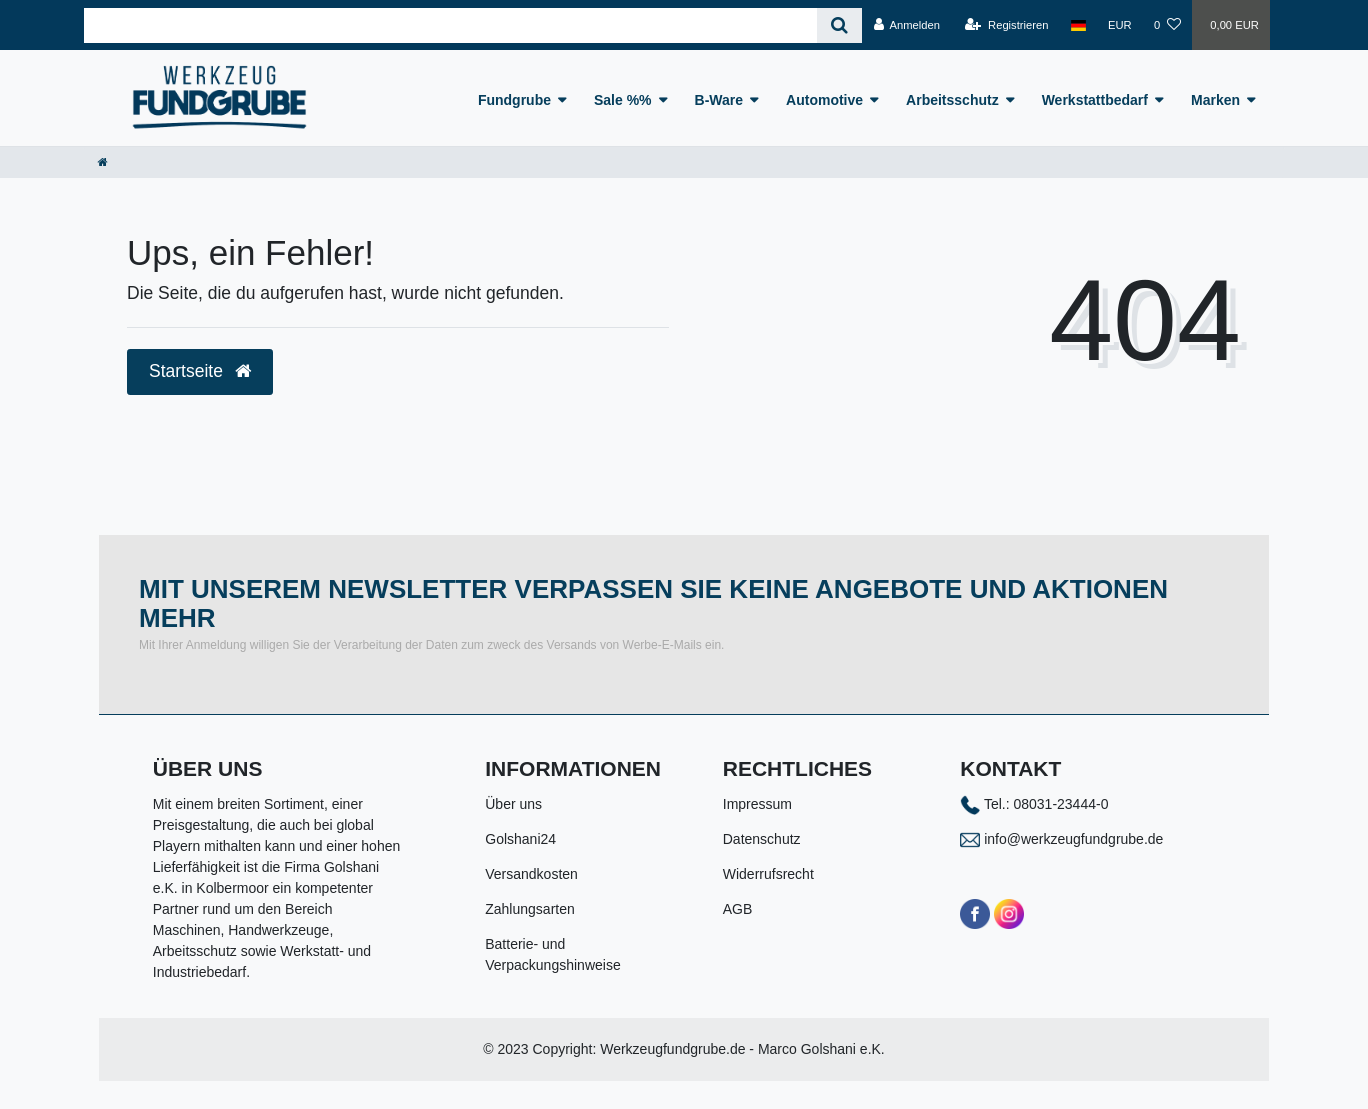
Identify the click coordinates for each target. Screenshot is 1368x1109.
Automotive (824, 100)
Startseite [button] (200, 371)
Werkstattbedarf (1095, 100)
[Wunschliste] (1167, 25)
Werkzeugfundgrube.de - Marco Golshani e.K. (742, 1049)
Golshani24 (520, 839)
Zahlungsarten (530, 909)
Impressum (757, 804)
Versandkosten (531, 874)
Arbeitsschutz (952, 100)
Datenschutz (762, 839)
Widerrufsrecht (768, 874)
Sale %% (623, 100)
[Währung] (1120, 25)
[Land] (1078, 25)
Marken (1215, 100)
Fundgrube (514, 100)
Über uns (513, 804)
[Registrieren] (1006, 25)
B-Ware (719, 100)
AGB (738, 909)
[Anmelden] (906, 25)
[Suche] (839, 25)
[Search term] (450, 25)
